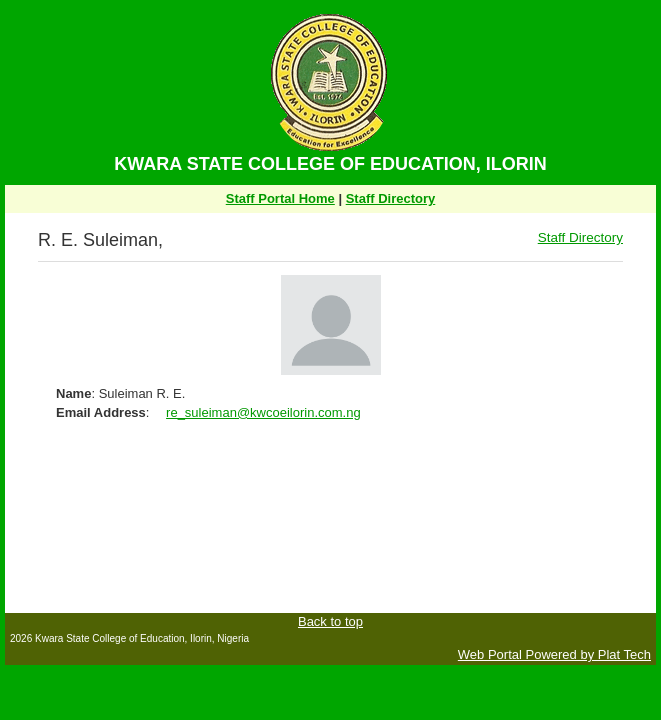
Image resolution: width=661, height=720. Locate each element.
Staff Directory (391, 198)
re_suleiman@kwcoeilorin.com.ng (263, 412)
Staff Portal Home (280, 198)
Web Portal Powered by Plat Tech (554, 654)
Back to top (330, 621)
